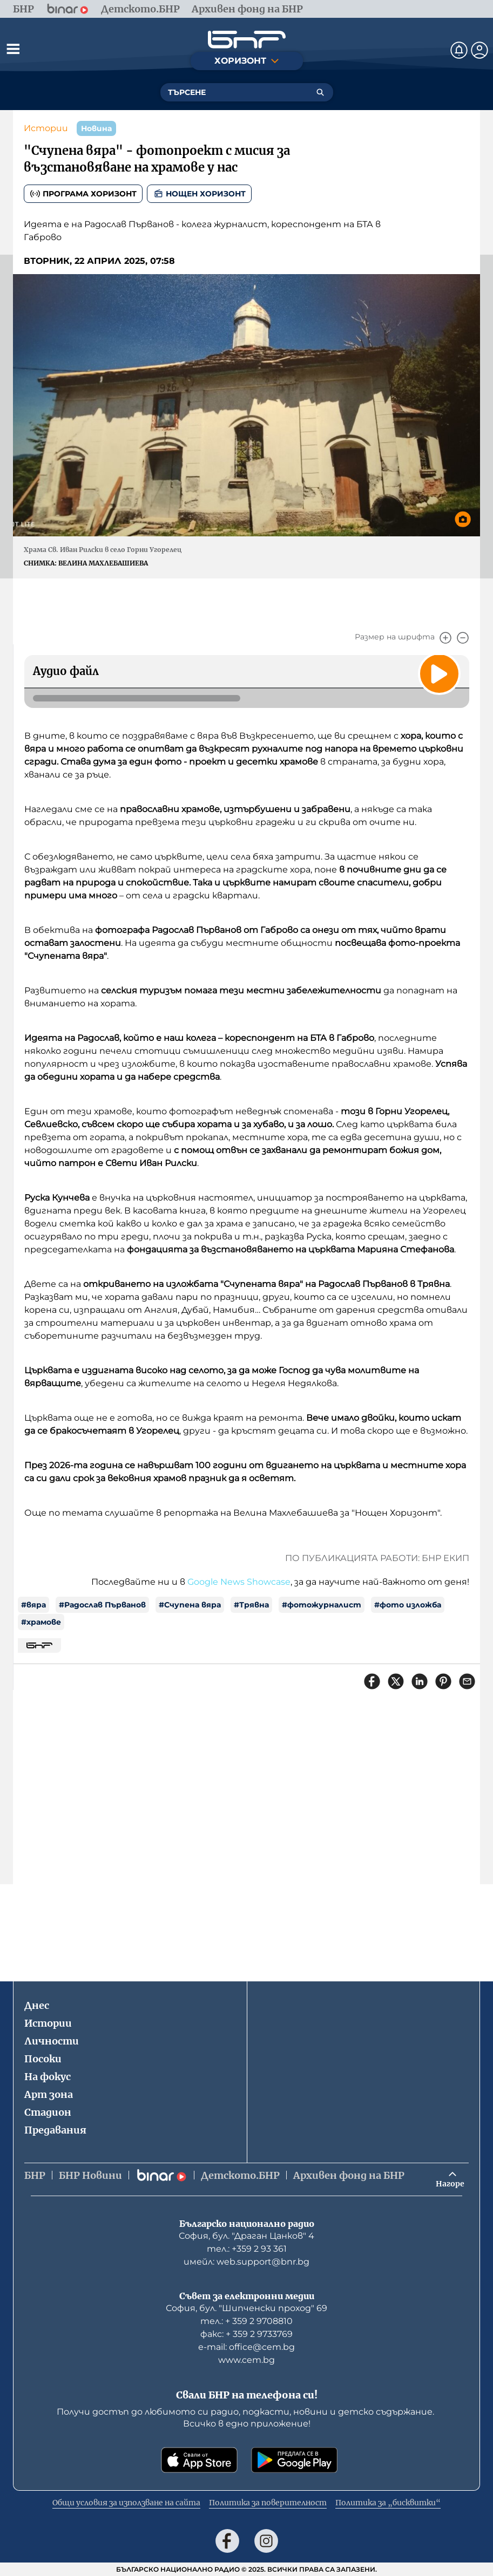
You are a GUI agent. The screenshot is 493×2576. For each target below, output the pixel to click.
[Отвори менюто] (13, 49)
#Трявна (251, 1605)
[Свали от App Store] (199, 2460)
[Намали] (462, 637)
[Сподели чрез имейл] (467, 1681)
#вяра (33, 1605)
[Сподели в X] (395, 1681)
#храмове (41, 1622)
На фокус (47, 2076)
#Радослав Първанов (102, 1605)
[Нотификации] (459, 50)
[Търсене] (320, 92)
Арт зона (48, 2094)
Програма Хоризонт (83, 193)
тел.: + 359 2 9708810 (246, 2321)
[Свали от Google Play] (294, 2460)
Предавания (55, 2130)
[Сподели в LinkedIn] (419, 1681)
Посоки (43, 2059)
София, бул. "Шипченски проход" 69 (246, 2308)
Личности (51, 2041)
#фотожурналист (321, 1605)
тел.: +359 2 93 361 (247, 2249)
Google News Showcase (239, 1582)
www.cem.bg (246, 2360)
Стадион (47, 2112)
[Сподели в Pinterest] (443, 1681)
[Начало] (247, 40)
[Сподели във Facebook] (372, 1681)
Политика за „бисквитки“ (388, 2502)
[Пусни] (439, 673)
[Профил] (479, 50)
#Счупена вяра (190, 1605)
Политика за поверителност (268, 2502)
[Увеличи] (445, 637)
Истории (46, 128)
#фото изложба (407, 1605)
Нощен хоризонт (199, 193)
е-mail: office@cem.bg (246, 2347)
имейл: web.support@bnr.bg (246, 2262)
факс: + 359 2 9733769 (246, 2334)
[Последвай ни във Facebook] (227, 2541)
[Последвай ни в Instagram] (266, 2541)
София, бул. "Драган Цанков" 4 (246, 2236)
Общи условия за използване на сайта (126, 2502)
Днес (36, 2005)
